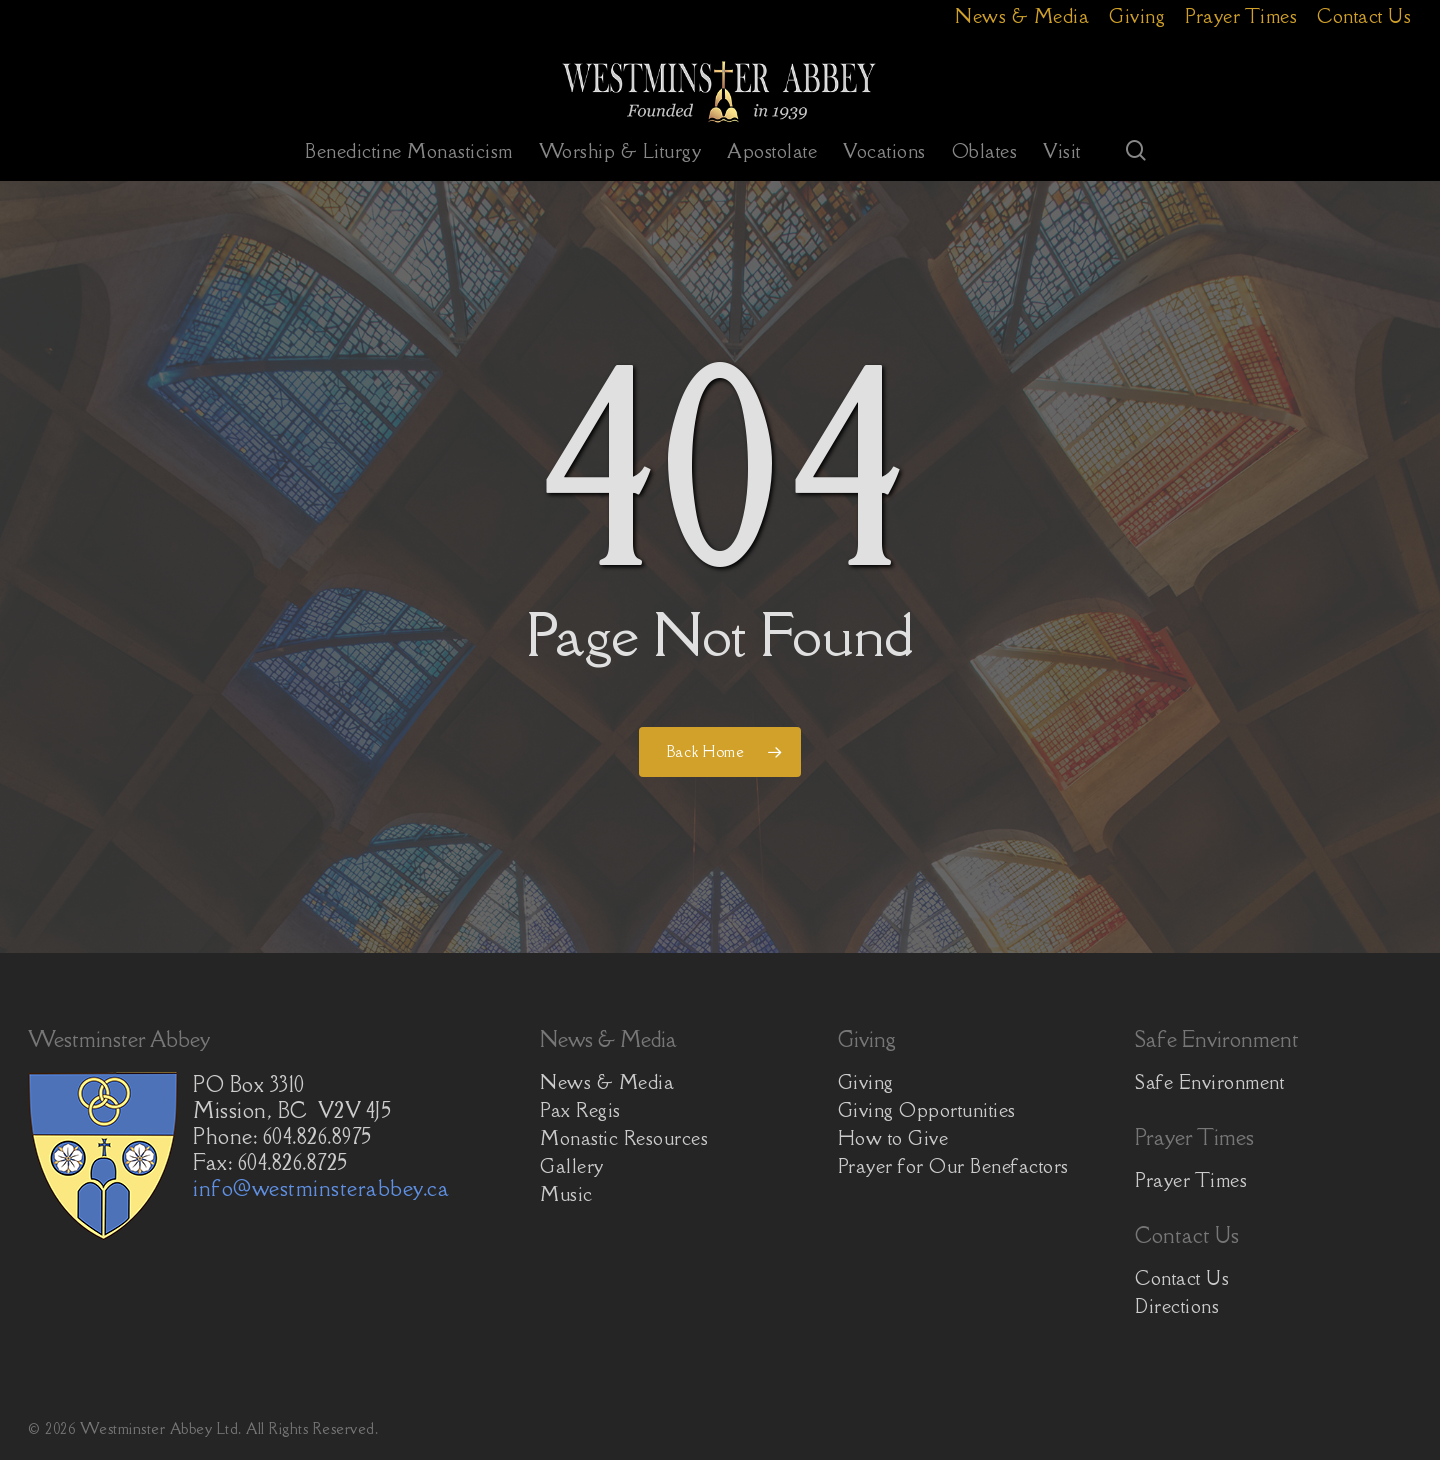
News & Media (607, 1082)
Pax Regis (580, 1110)
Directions (1177, 1306)
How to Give (893, 1138)
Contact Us (1182, 1278)
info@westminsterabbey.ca (321, 1188)
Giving (866, 1082)
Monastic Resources (624, 1138)
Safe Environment (1209, 1082)
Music (566, 1194)
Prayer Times (1191, 1180)
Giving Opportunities (927, 1110)
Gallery (572, 1166)
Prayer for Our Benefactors (953, 1166)
